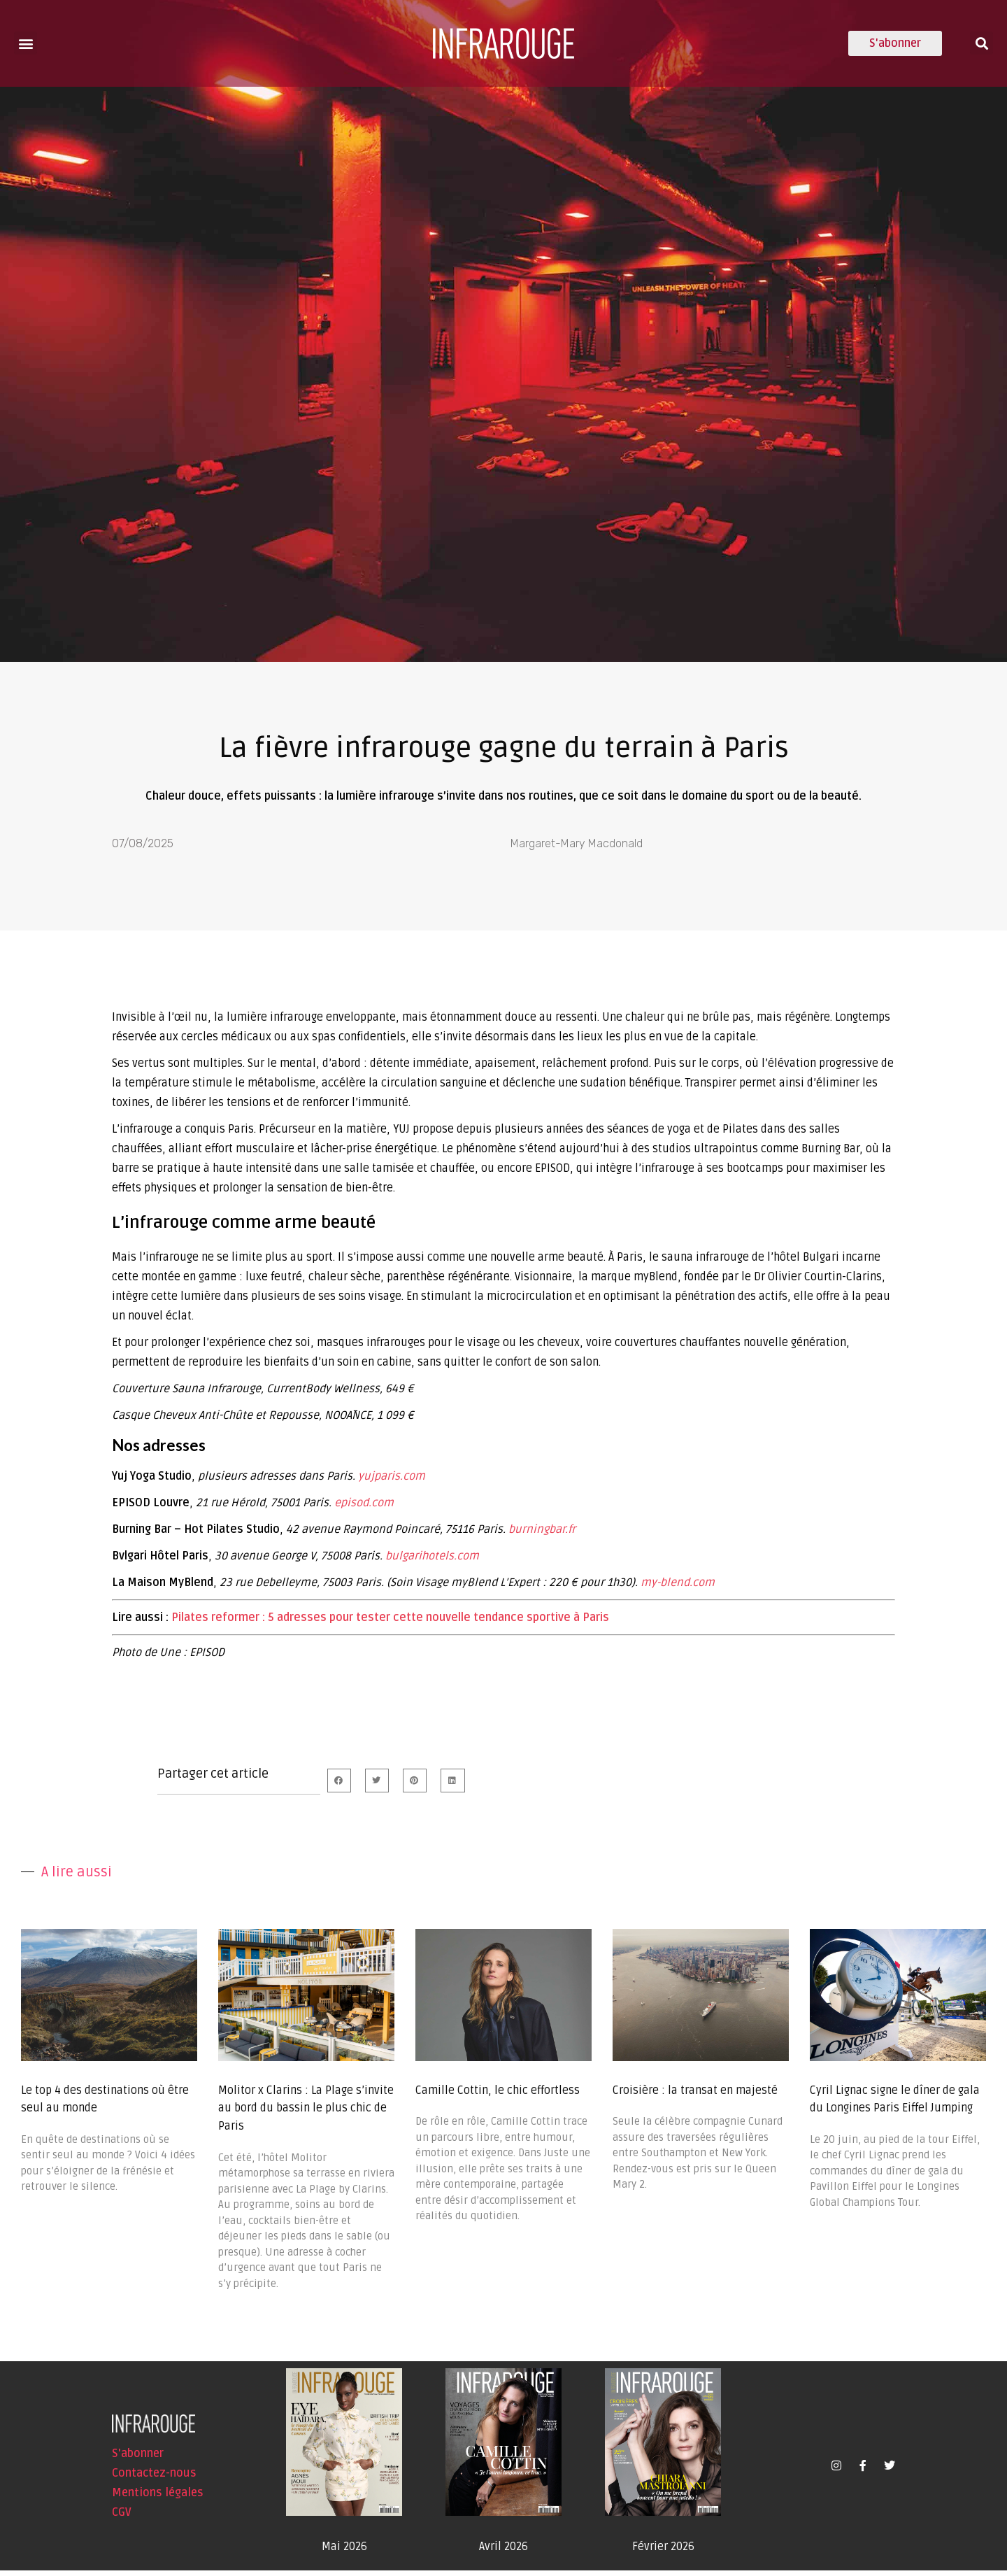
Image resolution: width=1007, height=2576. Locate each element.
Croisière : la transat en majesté (695, 2096)
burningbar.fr (542, 1535)
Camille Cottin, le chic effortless (497, 2096)
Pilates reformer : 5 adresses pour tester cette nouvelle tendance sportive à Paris (390, 1623)
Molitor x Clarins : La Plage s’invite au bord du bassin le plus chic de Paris (306, 2114)
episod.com (364, 1508)
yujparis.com (391, 1482)
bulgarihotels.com (432, 1562)
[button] (25, 43)
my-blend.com (678, 1588)
